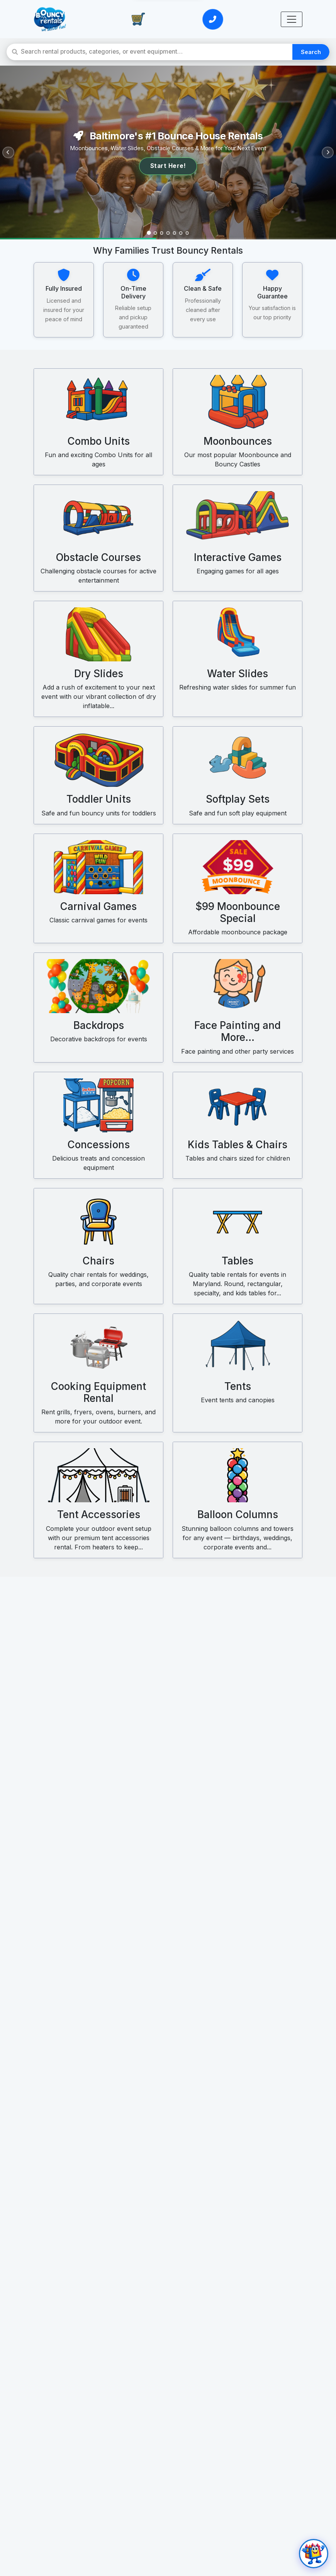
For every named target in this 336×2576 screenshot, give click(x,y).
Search (311, 52)
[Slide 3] (160, 232)
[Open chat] (311, 2551)
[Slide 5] (175, 232)
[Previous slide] (9, 152)
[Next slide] (326, 152)
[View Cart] (138, 19)
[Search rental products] (157, 52)
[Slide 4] (168, 232)
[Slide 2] (152, 232)
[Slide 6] (183, 232)
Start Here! (168, 165)
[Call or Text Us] (213, 19)
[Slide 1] (145, 232)
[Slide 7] (191, 232)
